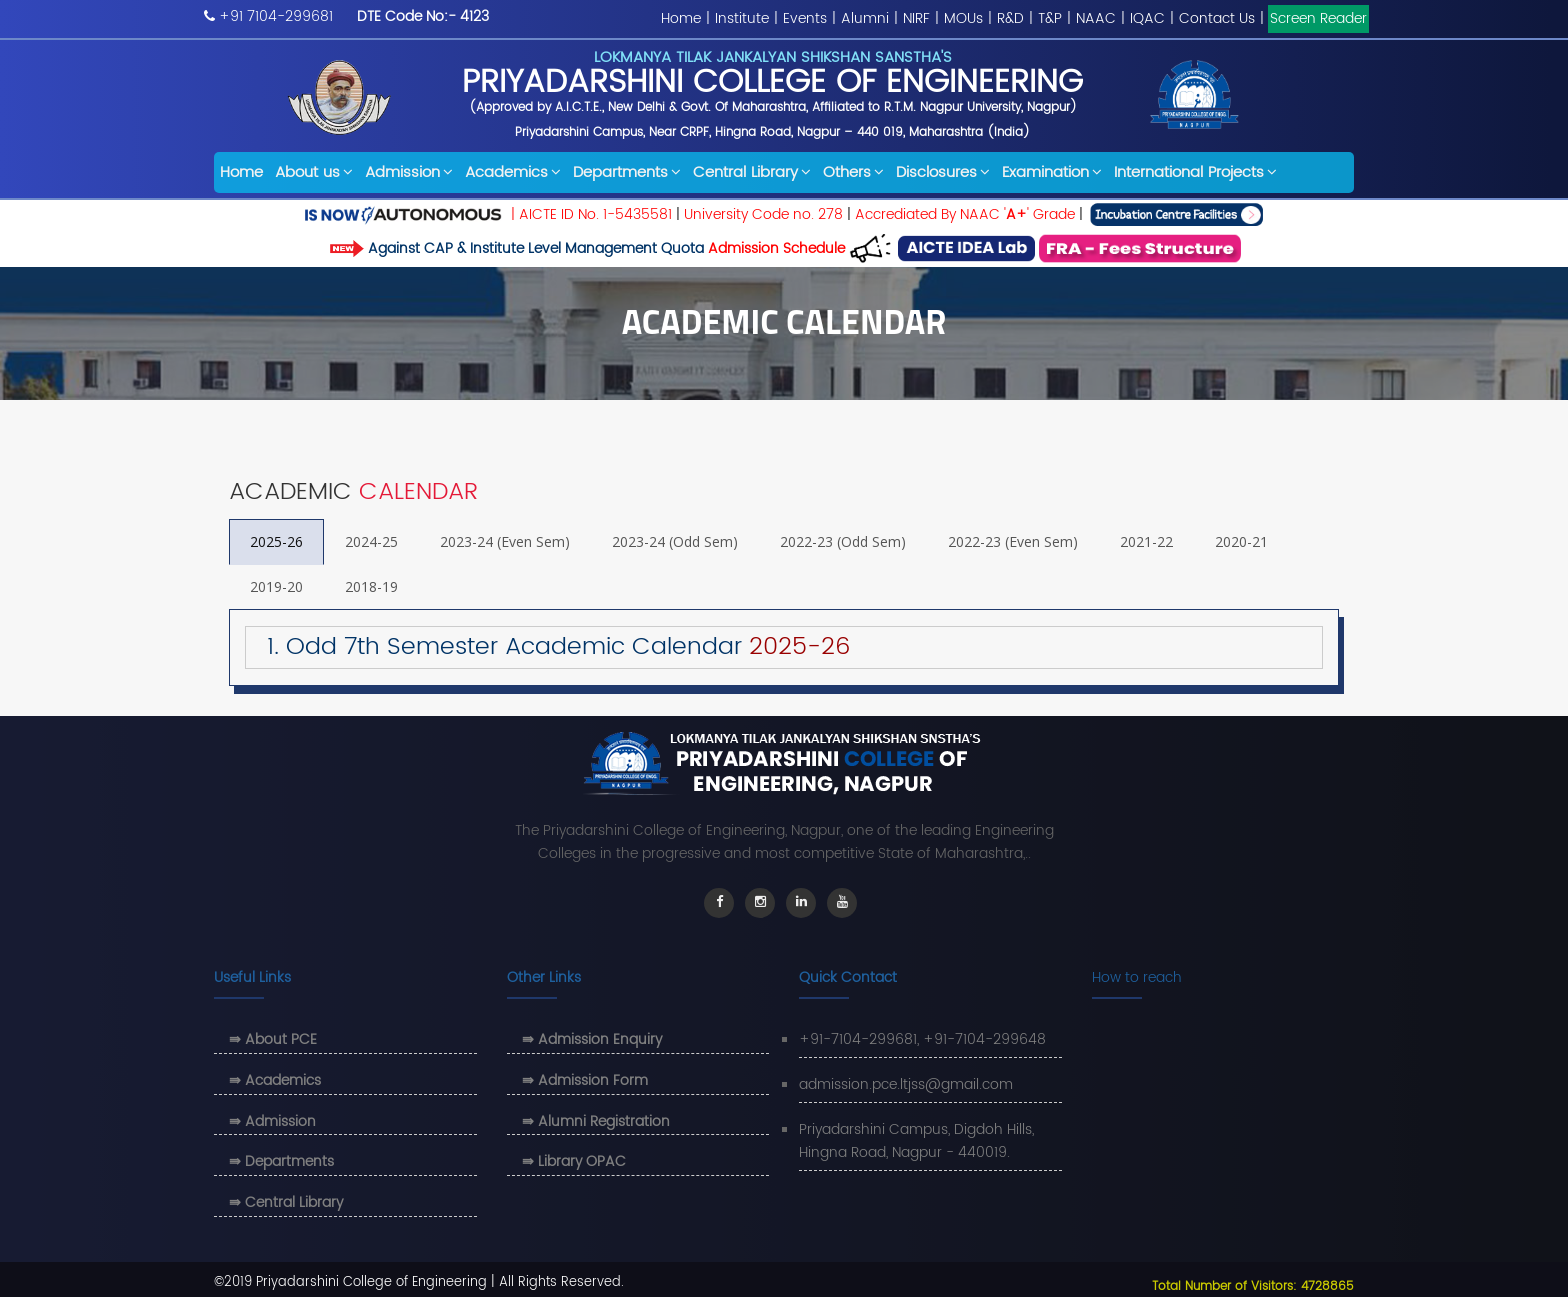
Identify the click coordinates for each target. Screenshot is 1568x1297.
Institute (742, 18)
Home (681, 18)
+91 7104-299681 (276, 16)
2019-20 (276, 586)
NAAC (1096, 18)
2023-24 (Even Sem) (505, 541)
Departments (627, 172)
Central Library (752, 172)
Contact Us (1217, 18)
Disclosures (943, 172)
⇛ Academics (275, 1080)
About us (314, 172)
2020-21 (1241, 541)
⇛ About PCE (273, 1039)
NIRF (916, 18)
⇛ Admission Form (585, 1080)
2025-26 (276, 541)
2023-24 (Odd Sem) (675, 541)
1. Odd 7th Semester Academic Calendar (548, 647)
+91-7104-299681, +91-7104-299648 (922, 1039)
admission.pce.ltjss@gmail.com (906, 1084)
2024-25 (371, 541)
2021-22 (1146, 541)
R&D (1010, 18)
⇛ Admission (272, 1121)
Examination (1052, 172)
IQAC (1147, 18)
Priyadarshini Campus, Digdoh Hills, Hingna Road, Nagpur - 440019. (916, 1141)
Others (853, 172)
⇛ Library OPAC (574, 1161)
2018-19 (371, 586)
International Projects (1195, 172)
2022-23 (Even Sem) (1013, 541)
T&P (1050, 18)
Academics (513, 172)
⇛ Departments (281, 1161)
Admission (409, 172)
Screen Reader (1318, 18)
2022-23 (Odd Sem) (843, 541)
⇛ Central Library (286, 1202)
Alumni (865, 18)
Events (805, 18)
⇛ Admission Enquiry (592, 1039)
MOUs (963, 18)
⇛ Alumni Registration (596, 1121)
